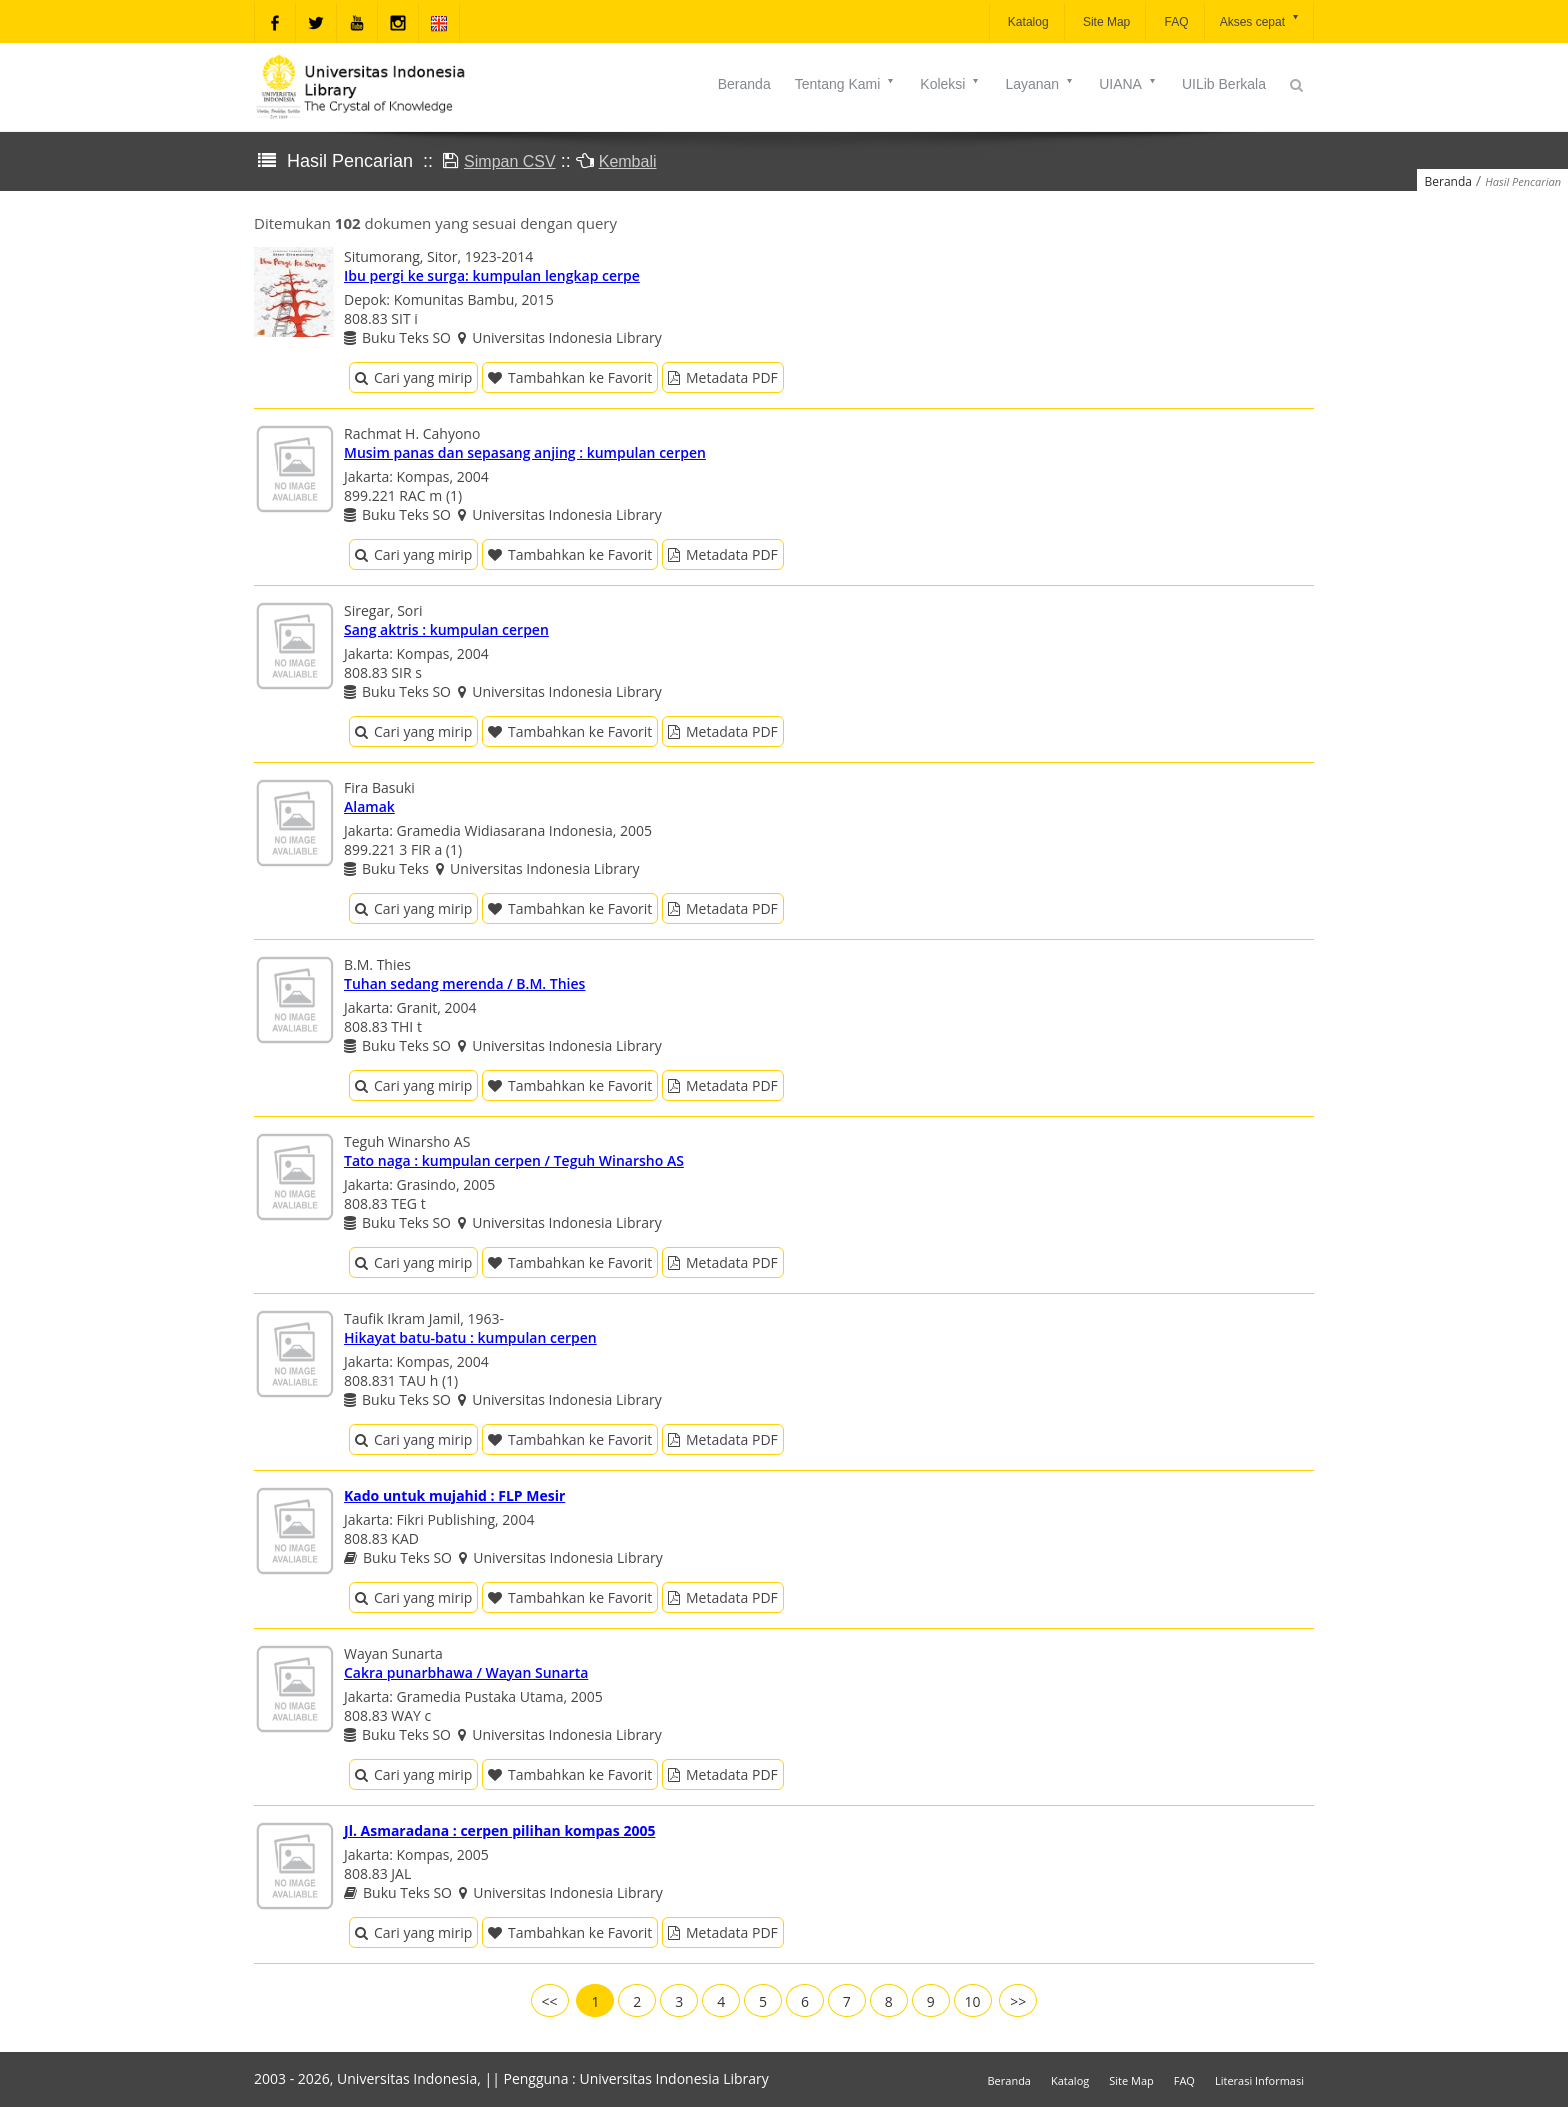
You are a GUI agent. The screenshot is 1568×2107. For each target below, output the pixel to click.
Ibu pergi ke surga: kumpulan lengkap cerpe (492, 275)
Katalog (1027, 22)
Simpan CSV (510, 161)
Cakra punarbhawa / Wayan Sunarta (466, 1672)
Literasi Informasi (1259, 2080)
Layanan (1040, 84)
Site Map (1105, 22)
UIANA (1128, 84)
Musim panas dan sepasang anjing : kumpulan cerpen (525, 452)
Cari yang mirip (413, 377)
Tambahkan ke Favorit (570, 377)
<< (550, 2001)
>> (1018, 2001)
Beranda (744, 84)
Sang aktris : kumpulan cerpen (446, 629)
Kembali (628, 161)
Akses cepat (1260, 20)
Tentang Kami (846, 84)
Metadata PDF (723, 377)
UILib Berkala (1224, 84)
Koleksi (950, 84)
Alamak (369, 806)
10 (973, 2001)
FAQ (1174, 22)
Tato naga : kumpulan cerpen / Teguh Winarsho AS (514, 1160)
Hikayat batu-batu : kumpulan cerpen (470, 1337)
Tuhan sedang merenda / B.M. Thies (464, 983)
